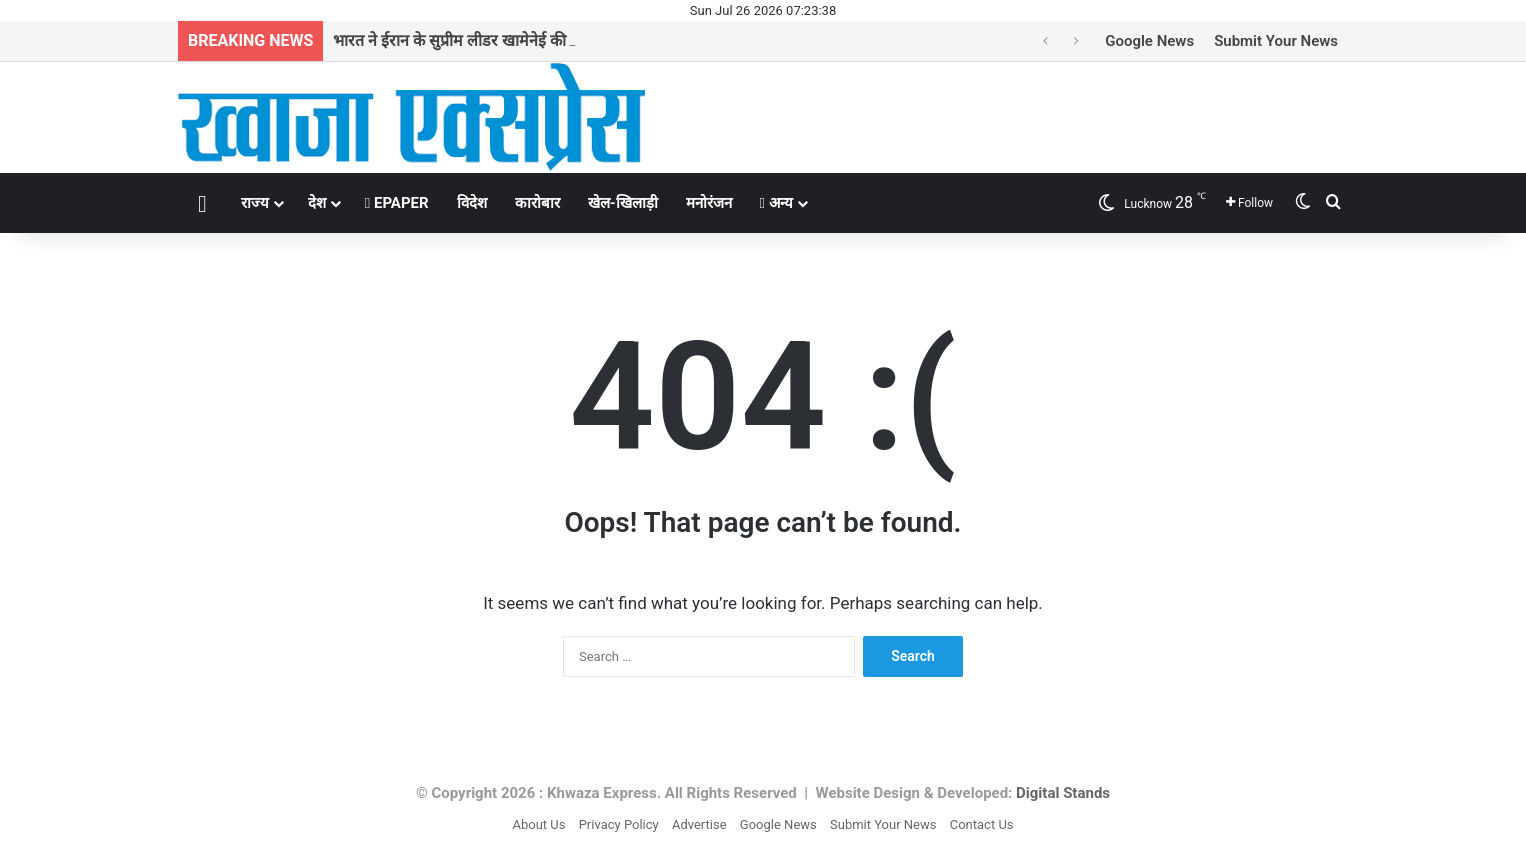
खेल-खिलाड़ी (623, 203)
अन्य (776, 203)
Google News (1149, 41)
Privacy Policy (619, 824)
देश (317, 203)
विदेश (472, 203)
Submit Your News (1276, 41)
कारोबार (537, 203)
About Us (538, 824)
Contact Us (982, 824)
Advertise (699, 824)
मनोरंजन (709, 203)
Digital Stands (1063, 793)
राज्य (255, 203)
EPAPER (397, 203)
